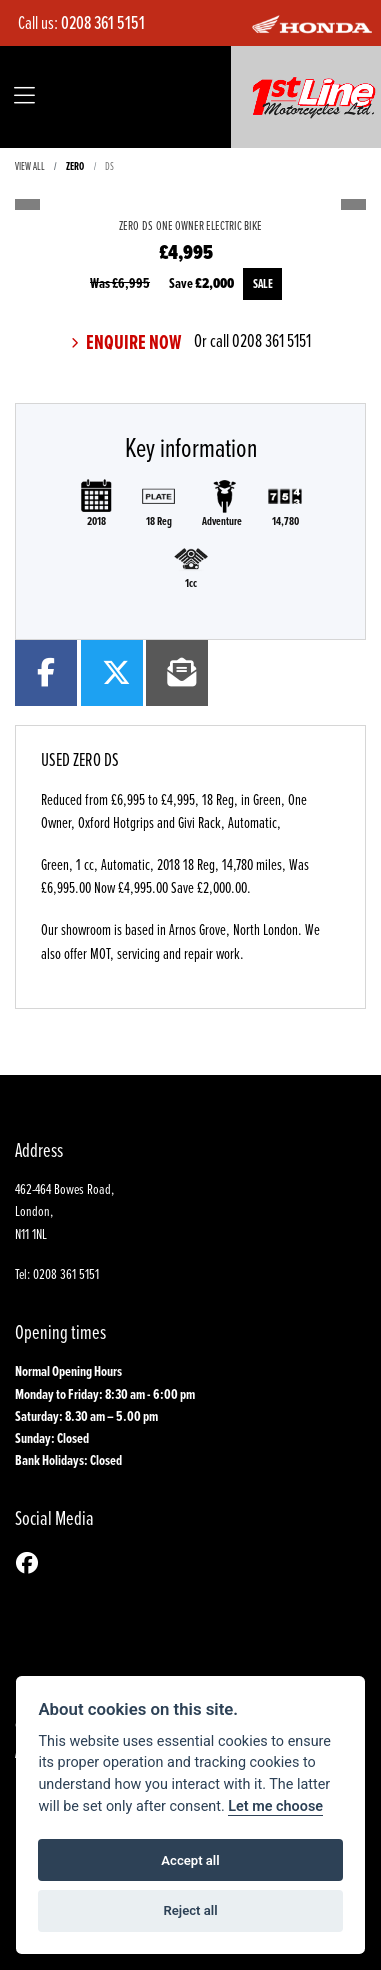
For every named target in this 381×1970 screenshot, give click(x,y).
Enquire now (132, 342)
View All (30, 165)
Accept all (190, 1860)
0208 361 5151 (103, 22)
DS (109, 165)
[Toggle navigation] (24, 96)
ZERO (75, 166)
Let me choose (275, 1806)
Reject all (190, 1910)
